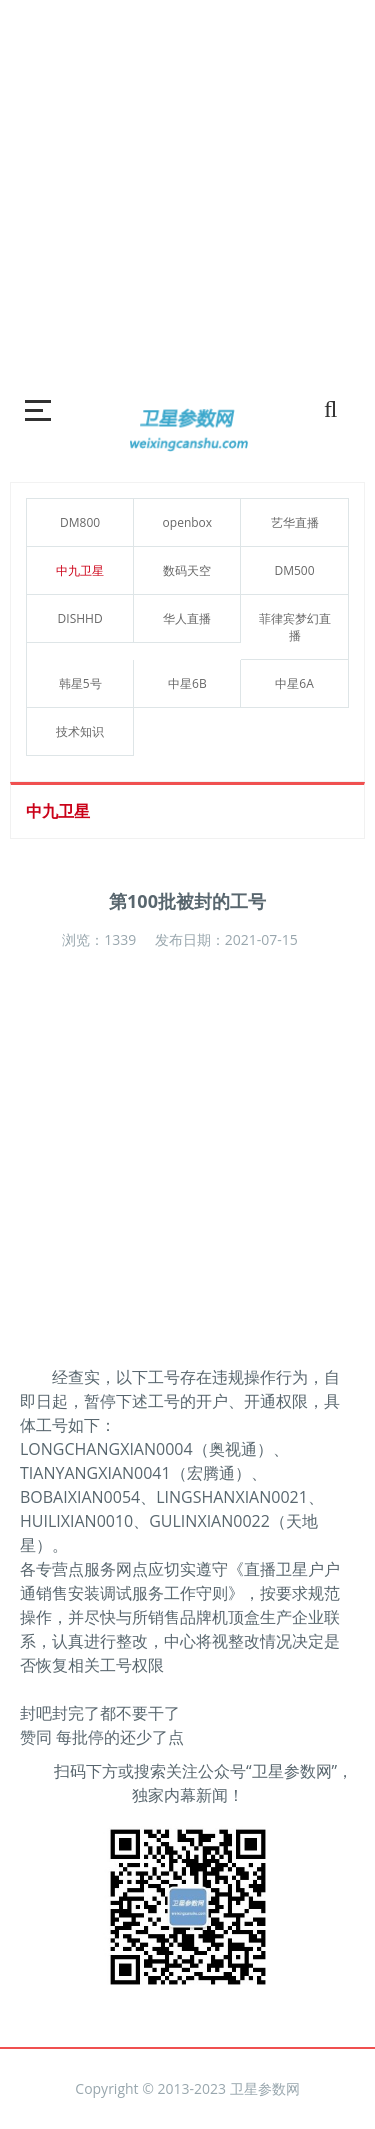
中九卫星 (80, 570)
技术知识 (80, 731)
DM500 (295, 570)
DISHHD (80, 618)
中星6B (187, 683)
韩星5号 (80, 683)
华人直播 (187, 618)
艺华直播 (295, 522)
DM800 (80, 522)
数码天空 (187, 570)
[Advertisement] (187, 187)
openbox (188, 522)
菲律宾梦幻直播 (295, 627)
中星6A (294, 683)
